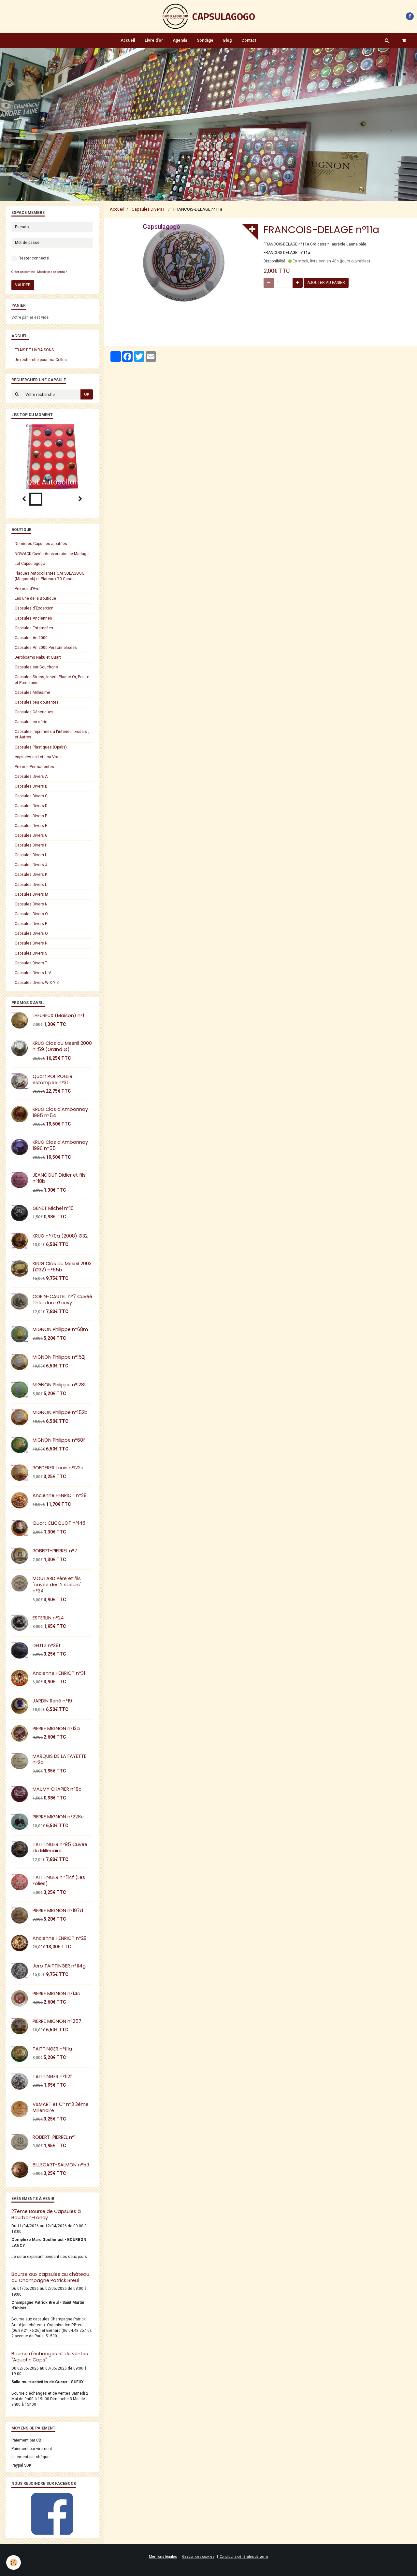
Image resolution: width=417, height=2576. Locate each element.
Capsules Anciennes (33, 618)
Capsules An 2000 (31, 638)
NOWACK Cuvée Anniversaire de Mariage (52, 554)
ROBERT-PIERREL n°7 (55, 1550)
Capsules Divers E (31, 816)
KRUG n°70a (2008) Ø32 (60, 1236)
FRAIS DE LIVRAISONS (34, 350)
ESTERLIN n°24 (48, 1618)
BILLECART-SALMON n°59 (61, 2165)
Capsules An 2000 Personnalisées (46, 647)
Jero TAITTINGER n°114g (59, 1966)
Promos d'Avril (27, 588)
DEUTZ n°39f (47, 1645)
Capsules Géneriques (34, 712)
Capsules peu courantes (37, 702)
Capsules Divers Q (31, 933)
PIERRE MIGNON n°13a (56, 1728)
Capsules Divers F (148, 209)
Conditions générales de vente (244, 2557)
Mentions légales (163, 2557)
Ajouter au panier (326, 282)
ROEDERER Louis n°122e (58, 1467)
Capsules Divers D (31, 806)
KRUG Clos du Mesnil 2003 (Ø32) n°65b (62, 1266)
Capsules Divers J (31, 864)
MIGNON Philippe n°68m (60, 1329)
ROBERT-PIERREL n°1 (54, 2137)
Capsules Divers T (31, 963)
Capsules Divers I (30, 855)
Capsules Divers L (31, 884)
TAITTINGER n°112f (52, 2076)
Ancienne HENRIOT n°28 (60, 1495)
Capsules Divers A (31, 776)
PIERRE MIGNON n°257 (57, 2021)
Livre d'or (154, 40)
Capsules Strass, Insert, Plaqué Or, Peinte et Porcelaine (52, 680)
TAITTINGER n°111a (52, 2049)
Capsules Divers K (31, 874)
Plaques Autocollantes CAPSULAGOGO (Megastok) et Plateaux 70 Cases (50, 576)
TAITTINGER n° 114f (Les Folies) (59, 1880)
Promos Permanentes (34, 766)
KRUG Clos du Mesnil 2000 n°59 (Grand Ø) (62, 1046)
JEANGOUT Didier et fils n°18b (59, 1178)
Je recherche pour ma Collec (41, 359)
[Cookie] (14, 2562)
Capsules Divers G (31, 835)
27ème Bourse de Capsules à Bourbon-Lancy (46, 2214)
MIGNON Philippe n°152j (59, 1357)
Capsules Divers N (31, 904)
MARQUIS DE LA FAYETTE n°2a (59, 1759)
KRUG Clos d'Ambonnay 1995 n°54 (60, 1112)
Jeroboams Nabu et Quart (38, 657)
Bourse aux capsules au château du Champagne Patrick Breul (50, 2277)
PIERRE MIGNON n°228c (58, 1816)
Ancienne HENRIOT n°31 (59, 1673)
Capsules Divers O (31, 914)
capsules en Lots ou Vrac (38, 757)
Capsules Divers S (31, 953)
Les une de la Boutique (35, 598)
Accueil (128, 40)
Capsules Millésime (32, 692)
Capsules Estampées (34, 628)
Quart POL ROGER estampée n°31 (52, 1079)
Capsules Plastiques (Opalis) (41, 747)
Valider (23, 285)
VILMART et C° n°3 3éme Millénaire (61, 2107)
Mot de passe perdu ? (52, 271)
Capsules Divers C (31, 796)
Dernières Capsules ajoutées (41, 543)
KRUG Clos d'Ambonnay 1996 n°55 (60, 1145)
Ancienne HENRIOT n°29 (60, 1938)
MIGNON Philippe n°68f (59, 1440)
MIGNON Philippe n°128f (59, 1384)
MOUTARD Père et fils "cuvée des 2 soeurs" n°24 (57, 1584)
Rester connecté (30, 258)
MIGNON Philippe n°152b (60, 1412)
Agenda (180, 40)
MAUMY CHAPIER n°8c (57, 1789)
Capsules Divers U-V (33, 973)
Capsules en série (31, 722)
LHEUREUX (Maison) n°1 (58, 1015)
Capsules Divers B (31, 786)
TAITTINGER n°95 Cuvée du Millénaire (60, 1847)
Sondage (205, 40)
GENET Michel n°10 (53, 1208)
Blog (227, 40)
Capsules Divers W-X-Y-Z (37, 982)
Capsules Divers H (31, 845)
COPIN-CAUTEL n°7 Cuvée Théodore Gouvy (62, 1299)
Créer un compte (23, 271)
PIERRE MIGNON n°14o (56, 1993)
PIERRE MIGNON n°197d (58, 1910)
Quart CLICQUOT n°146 (59, 1523)
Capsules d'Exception (34, 608)
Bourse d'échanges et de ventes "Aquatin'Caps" (49, 2356)
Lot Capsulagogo (30, 563)
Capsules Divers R (31, 943)
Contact (248, 40)
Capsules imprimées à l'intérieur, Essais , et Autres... (52, 734)
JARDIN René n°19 (52, 1701)
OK (86, 394)
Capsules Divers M (31, 894)
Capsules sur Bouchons (36, 667)
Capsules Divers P (31, 923)
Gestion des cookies (198, 2557)
